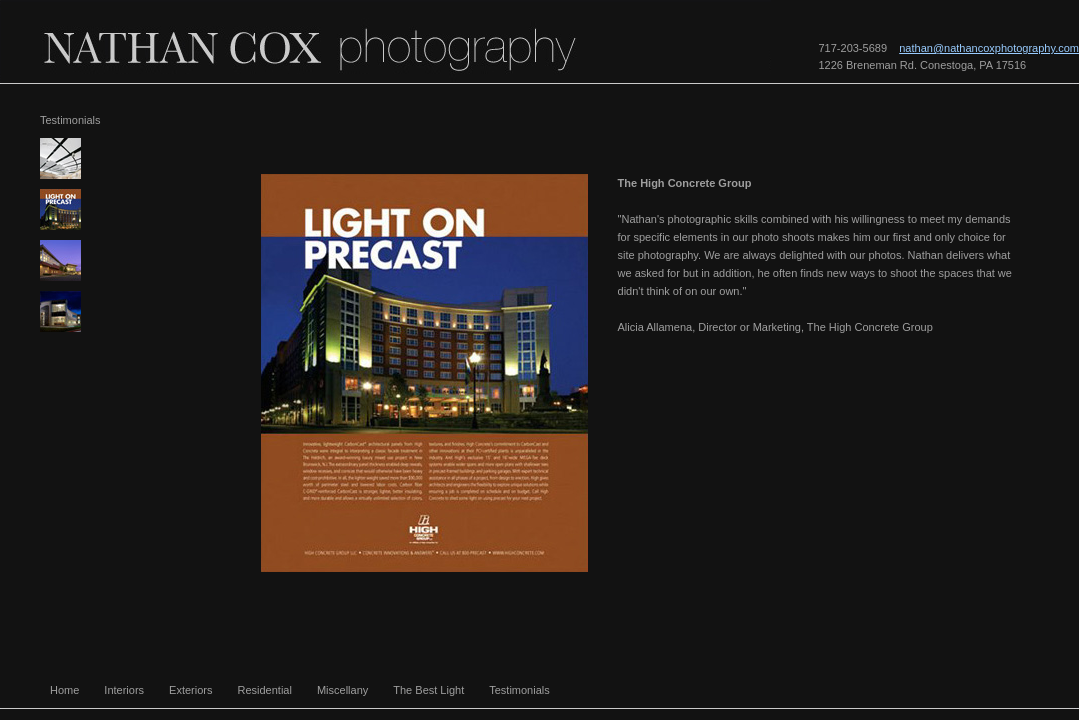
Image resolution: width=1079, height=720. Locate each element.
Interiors (124, 690)
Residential (265, 690)
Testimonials (519, 690)
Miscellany (342, 690)
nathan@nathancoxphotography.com (989, 48)
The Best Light (428, 690)
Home (64, 690)
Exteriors (190, 690)
